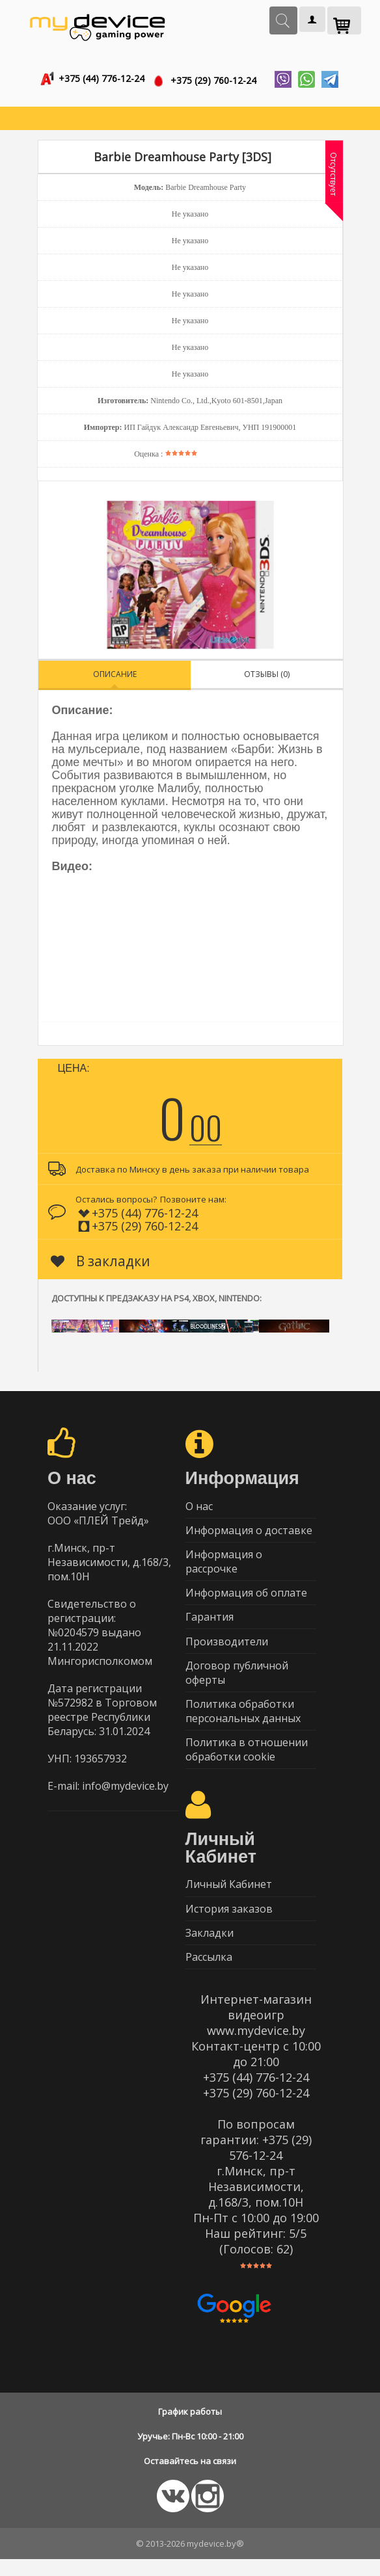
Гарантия (209, 1624)
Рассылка (208, 1973)
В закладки (100, 1263)
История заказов (229, 1922)
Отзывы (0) (267, 676)
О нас (199, 1508)
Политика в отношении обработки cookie (246, 1761)
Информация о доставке (248, 1533)
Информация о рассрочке (223, 1566)
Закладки (209, 1948)
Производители (226, 1649)
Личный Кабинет (228, 1897)
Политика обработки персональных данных (243, 1721)
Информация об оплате (246, 1598)
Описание (115, 676)
